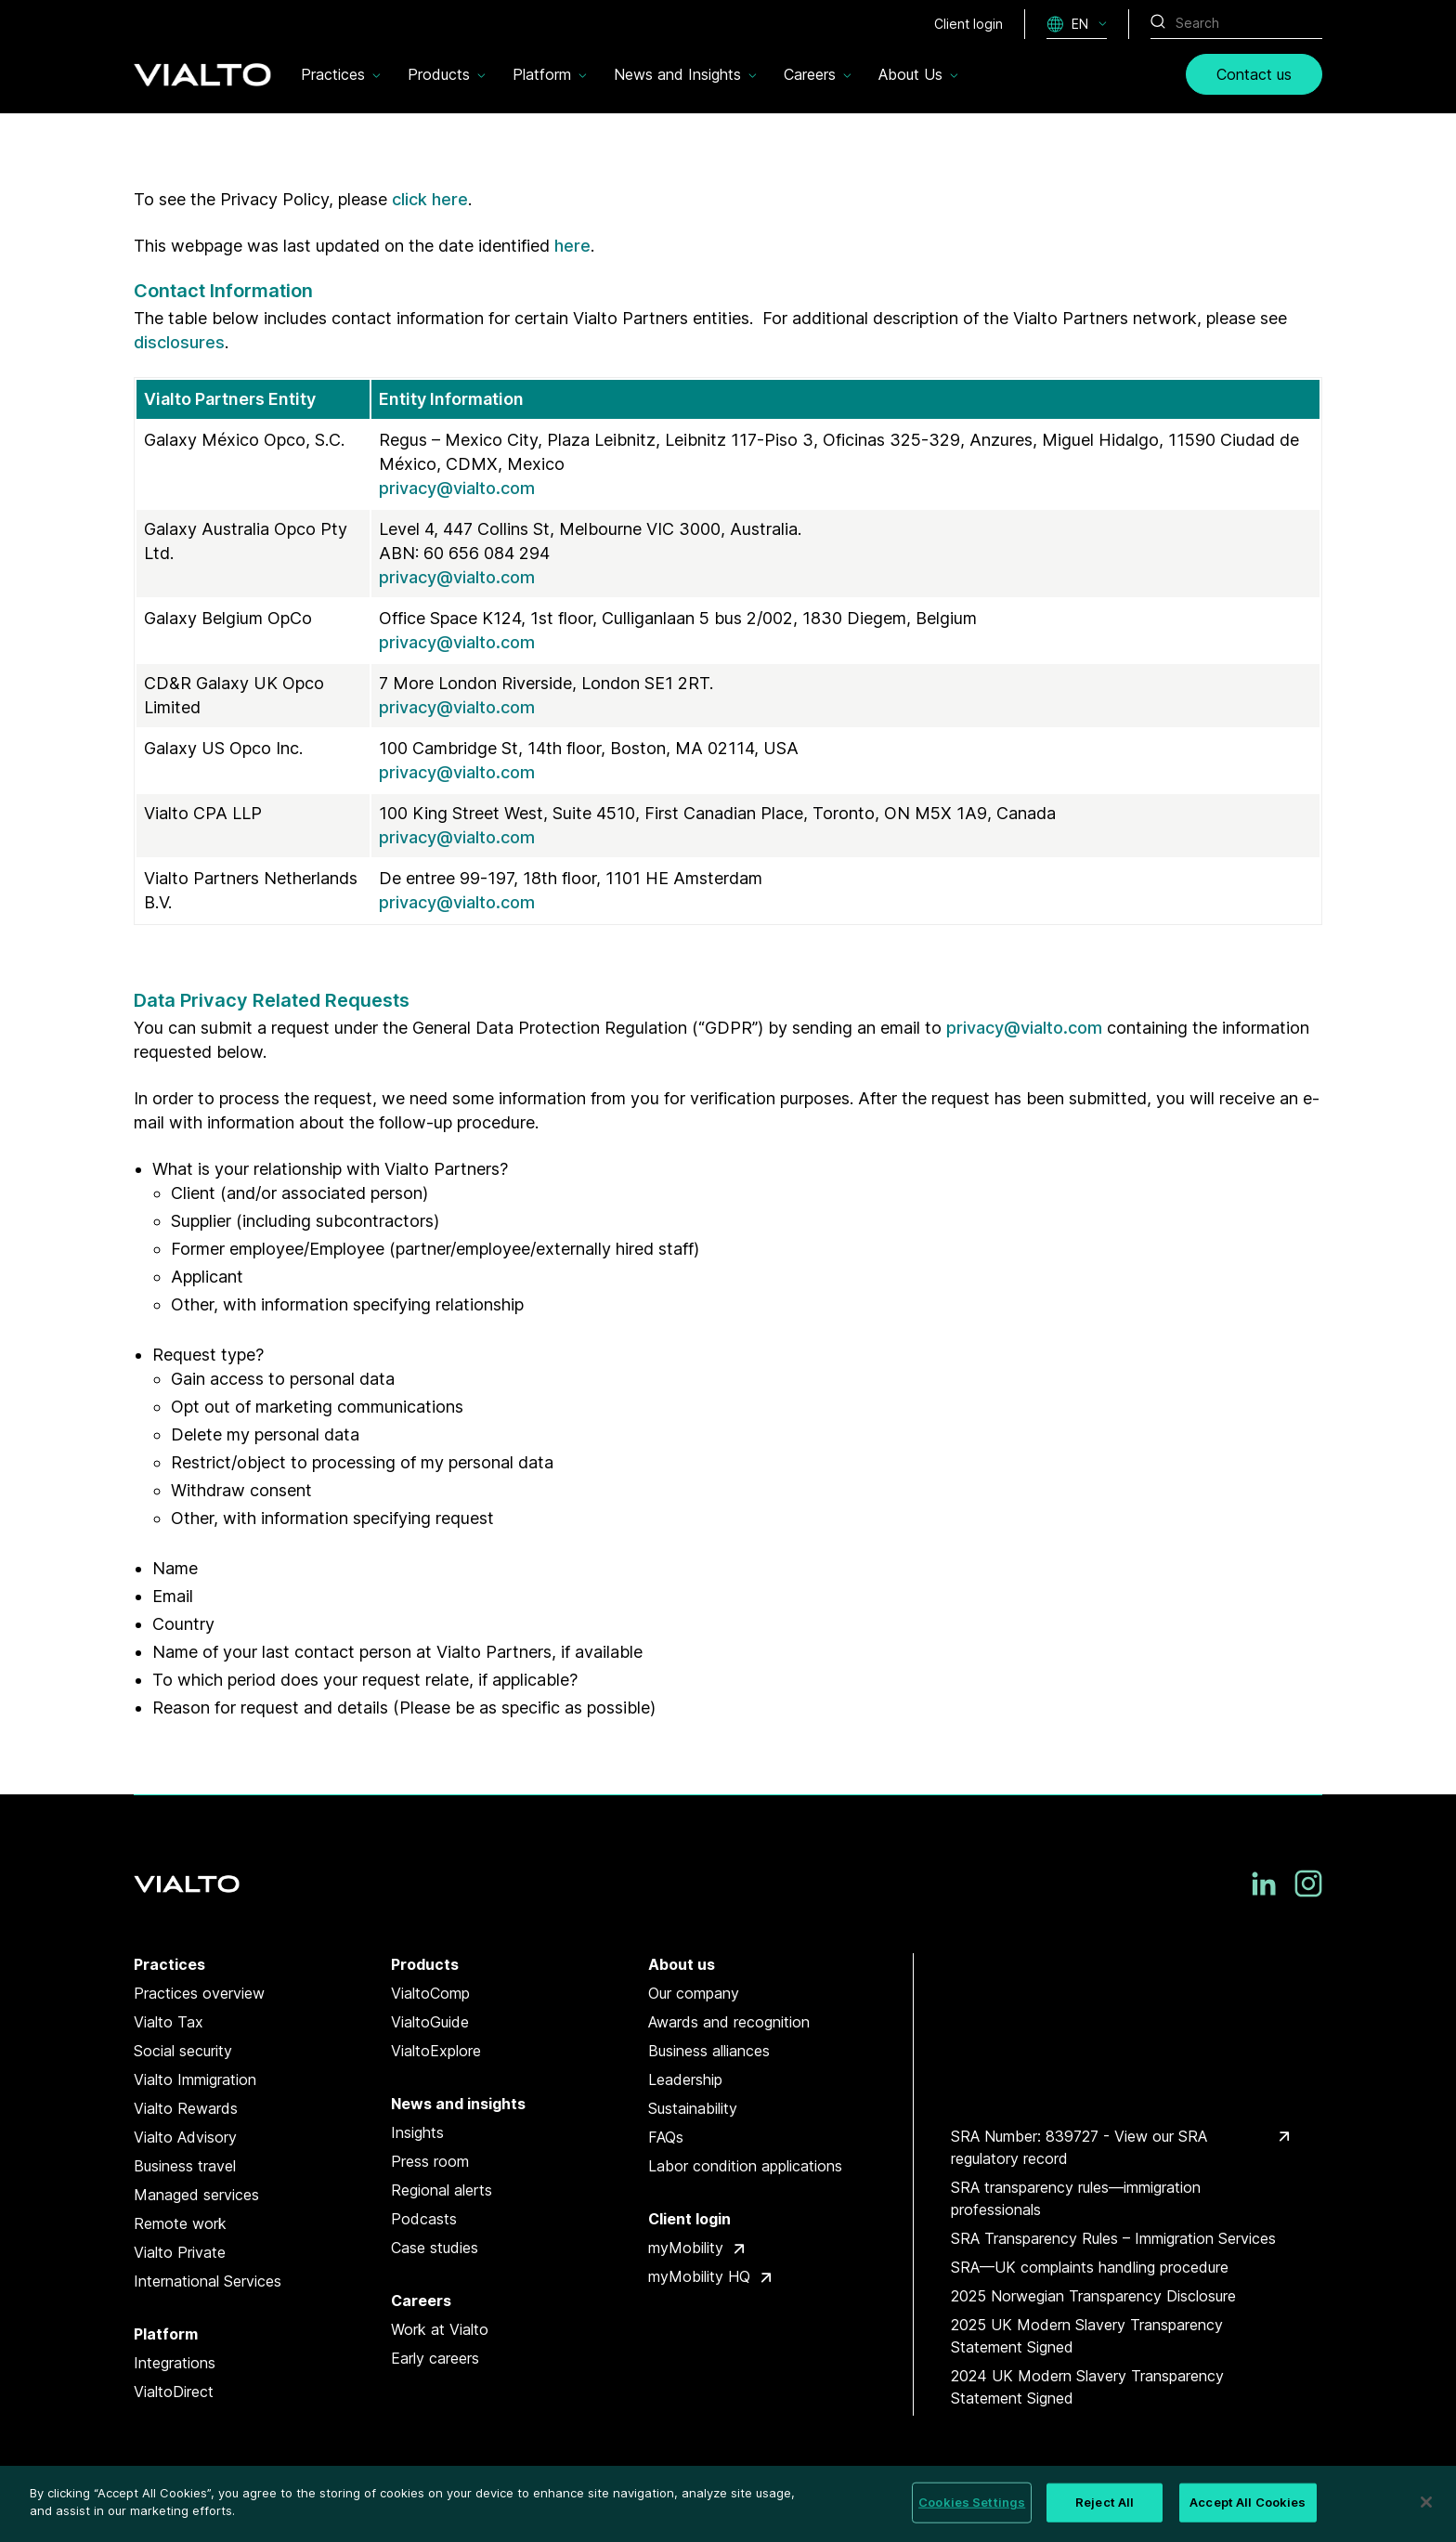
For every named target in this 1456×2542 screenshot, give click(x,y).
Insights (417, 2132)
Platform (166, 2334)
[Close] (1426, 2502)
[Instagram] (1308, 1883)
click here (430, 199)
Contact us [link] (1254, 74)
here (572, 245)
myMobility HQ (699, 2276)
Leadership (685, 2079)
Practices (169, 1964)
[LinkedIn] (1264, 1883)
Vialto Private (180, 2252)
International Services (207, 2281)
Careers (421, 2300)
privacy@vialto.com (457, 488)
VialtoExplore (436, 2050)
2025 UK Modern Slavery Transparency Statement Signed (1087, 2335)
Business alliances (709, 2050)
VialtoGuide (430, 2022)
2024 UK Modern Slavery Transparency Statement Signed (1087, 2386)
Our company (693, 1993)
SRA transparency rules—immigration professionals (1076, 2198)
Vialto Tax (168, 2022)
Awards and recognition (729, 2022)
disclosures (179, 342)
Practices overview (199, 1993)
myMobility (685, 2247)
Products (425, 1964)
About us (681, 1964)
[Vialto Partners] (202, 74)
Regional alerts (441, 2190)
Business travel (185, 2166)
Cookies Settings (971, 2502)
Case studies (434, 2247)
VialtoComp (430, 1993)
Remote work (180, 2223)
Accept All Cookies (1248, 2502)
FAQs (665, 2137)
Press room (430, 2161)
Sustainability (692, 2108)
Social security (183, 2050)
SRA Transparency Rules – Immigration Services (1113, 2238)
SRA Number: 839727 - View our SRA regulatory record (1079, 2147)
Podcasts (424, 2219)
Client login (689, 2219)
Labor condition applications (745, 2166)
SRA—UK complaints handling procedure (1089, 2267)
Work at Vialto (439, 2329)
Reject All (1104, 2502)
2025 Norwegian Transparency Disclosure (1093, 2296)
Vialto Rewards (186, 2108)
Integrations (174, 2362)
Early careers (435, 2358)
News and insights (458, 2103)
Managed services (196, 2194)
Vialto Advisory (185, 2137)
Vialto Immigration (195, 2079)
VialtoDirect (174, 2391)
